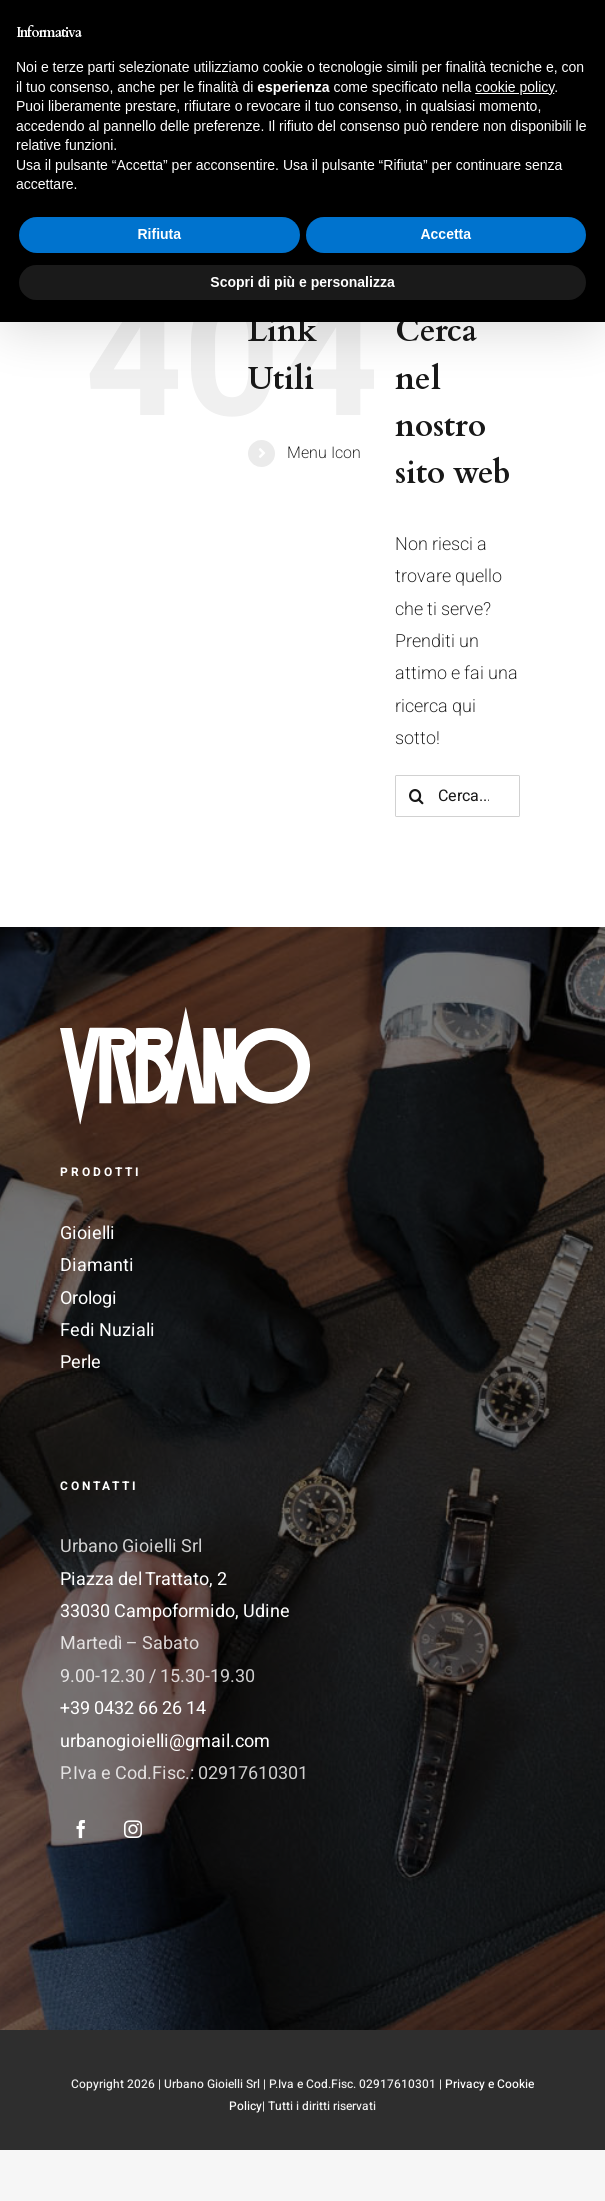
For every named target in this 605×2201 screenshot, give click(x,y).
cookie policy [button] (514, 1965)
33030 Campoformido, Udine (175, 1611)
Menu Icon (324, 453)
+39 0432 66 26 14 (133, 1708)
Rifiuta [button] (159, 2113)
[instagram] (133, 1829)
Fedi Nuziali (107, 1330)
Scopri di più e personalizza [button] (302, 2160)
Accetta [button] (445, 2113)
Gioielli (87, 1233)
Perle (80, 1362)
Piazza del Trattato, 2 (143, 1579)
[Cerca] (416, 796)
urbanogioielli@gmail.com (165, 1741)
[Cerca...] (457, 796)
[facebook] (81, 1829)
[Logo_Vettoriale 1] (185, 1015)
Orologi (88, 1298)
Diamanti (97, 1265)
